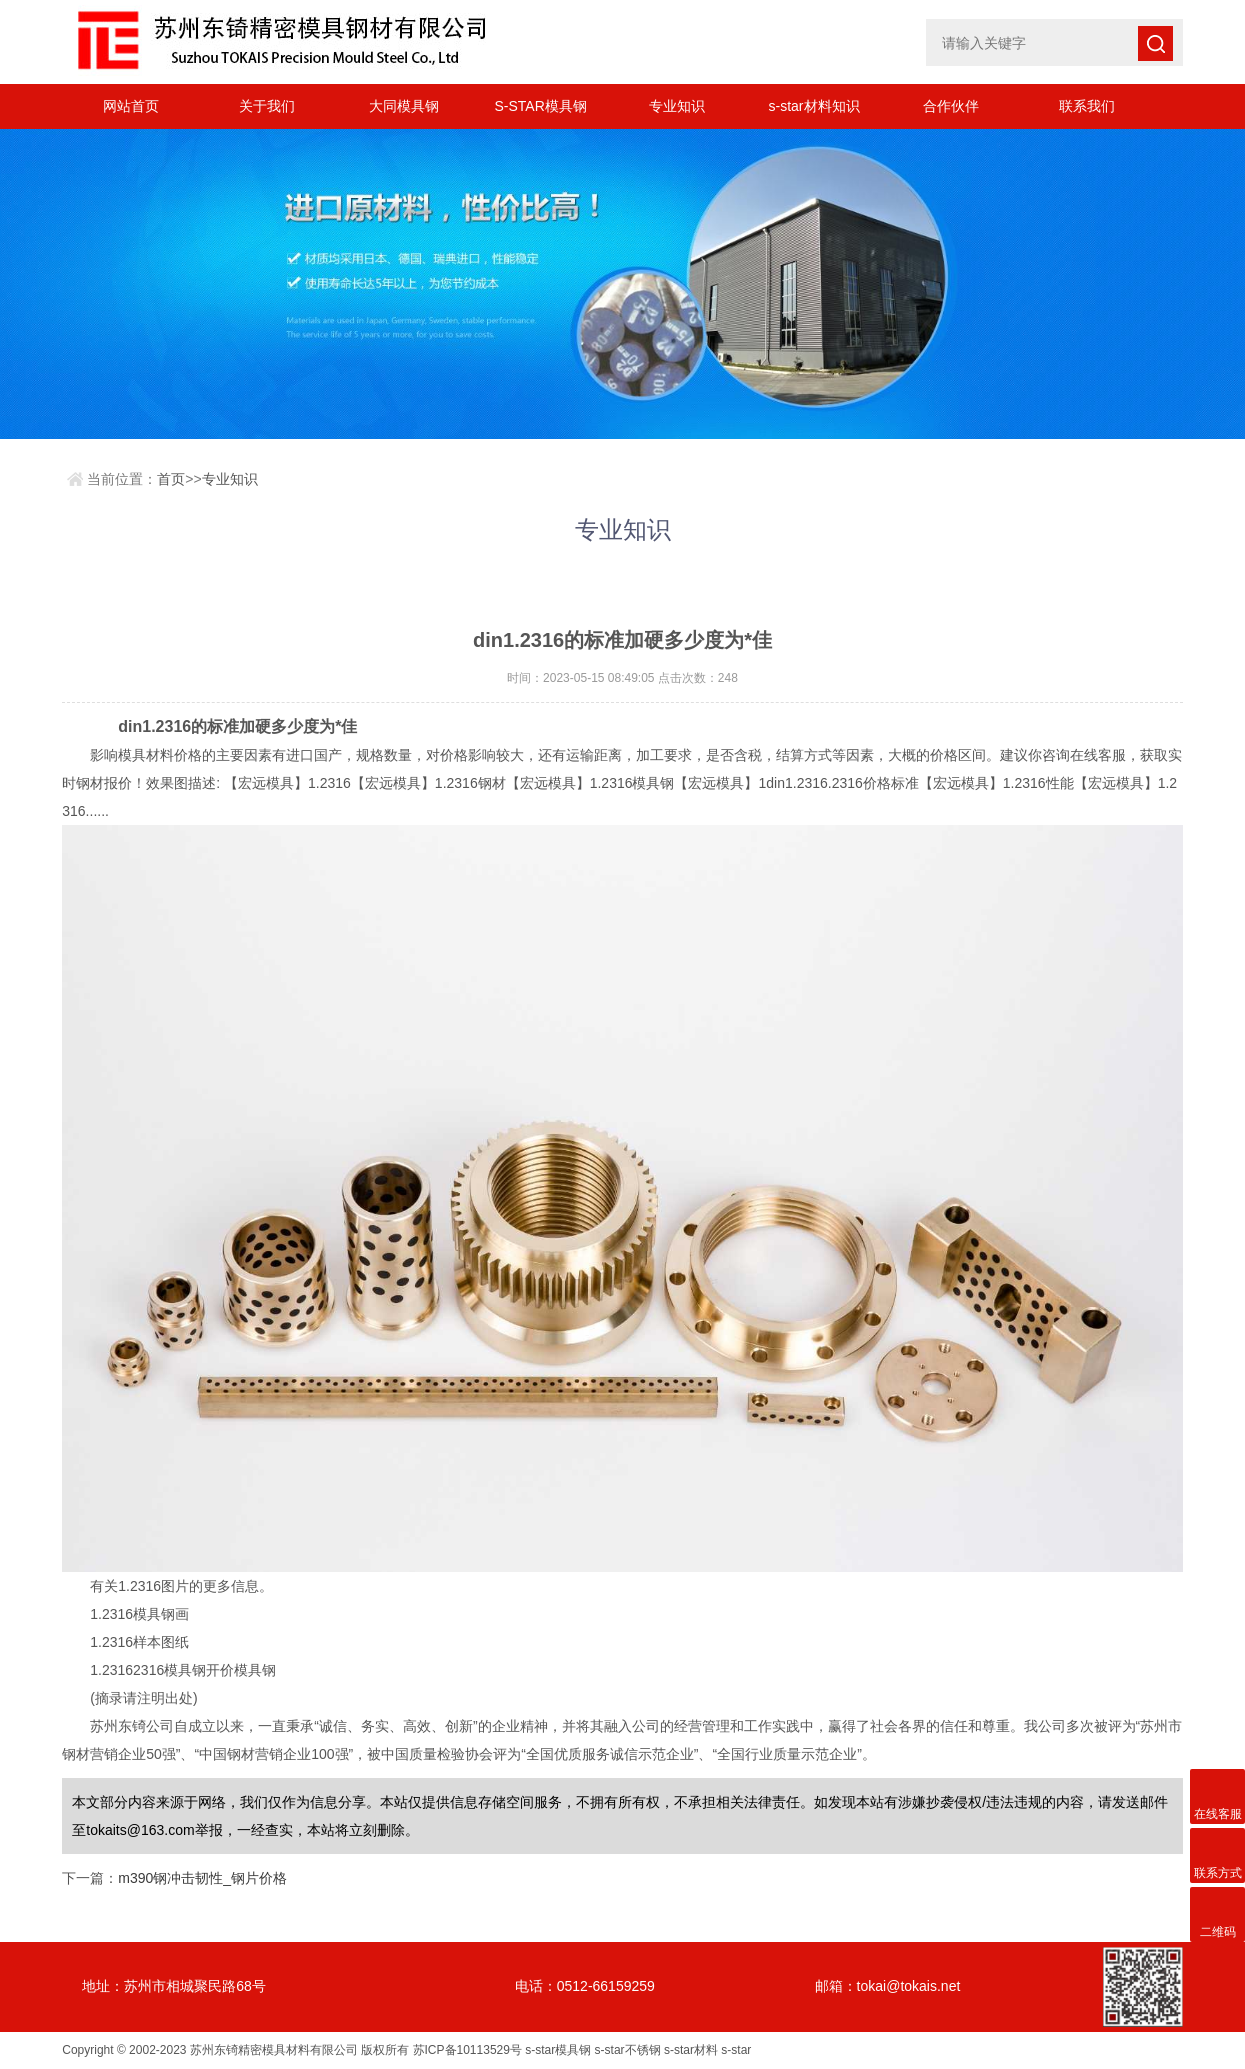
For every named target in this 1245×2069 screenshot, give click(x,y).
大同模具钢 (404, 106)
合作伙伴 (951, 106)
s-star (736, 2050)
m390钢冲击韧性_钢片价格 (202, 1878)
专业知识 (677, 106)
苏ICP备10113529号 (467, 2050)
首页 (171, 479)
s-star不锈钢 (628, 2050)
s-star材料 (691, 2050)
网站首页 (131, 106)
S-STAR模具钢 (540, 106)
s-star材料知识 (814, 106)
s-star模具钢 (558, 2050)
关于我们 (267, 106)
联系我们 (1087, 106)
